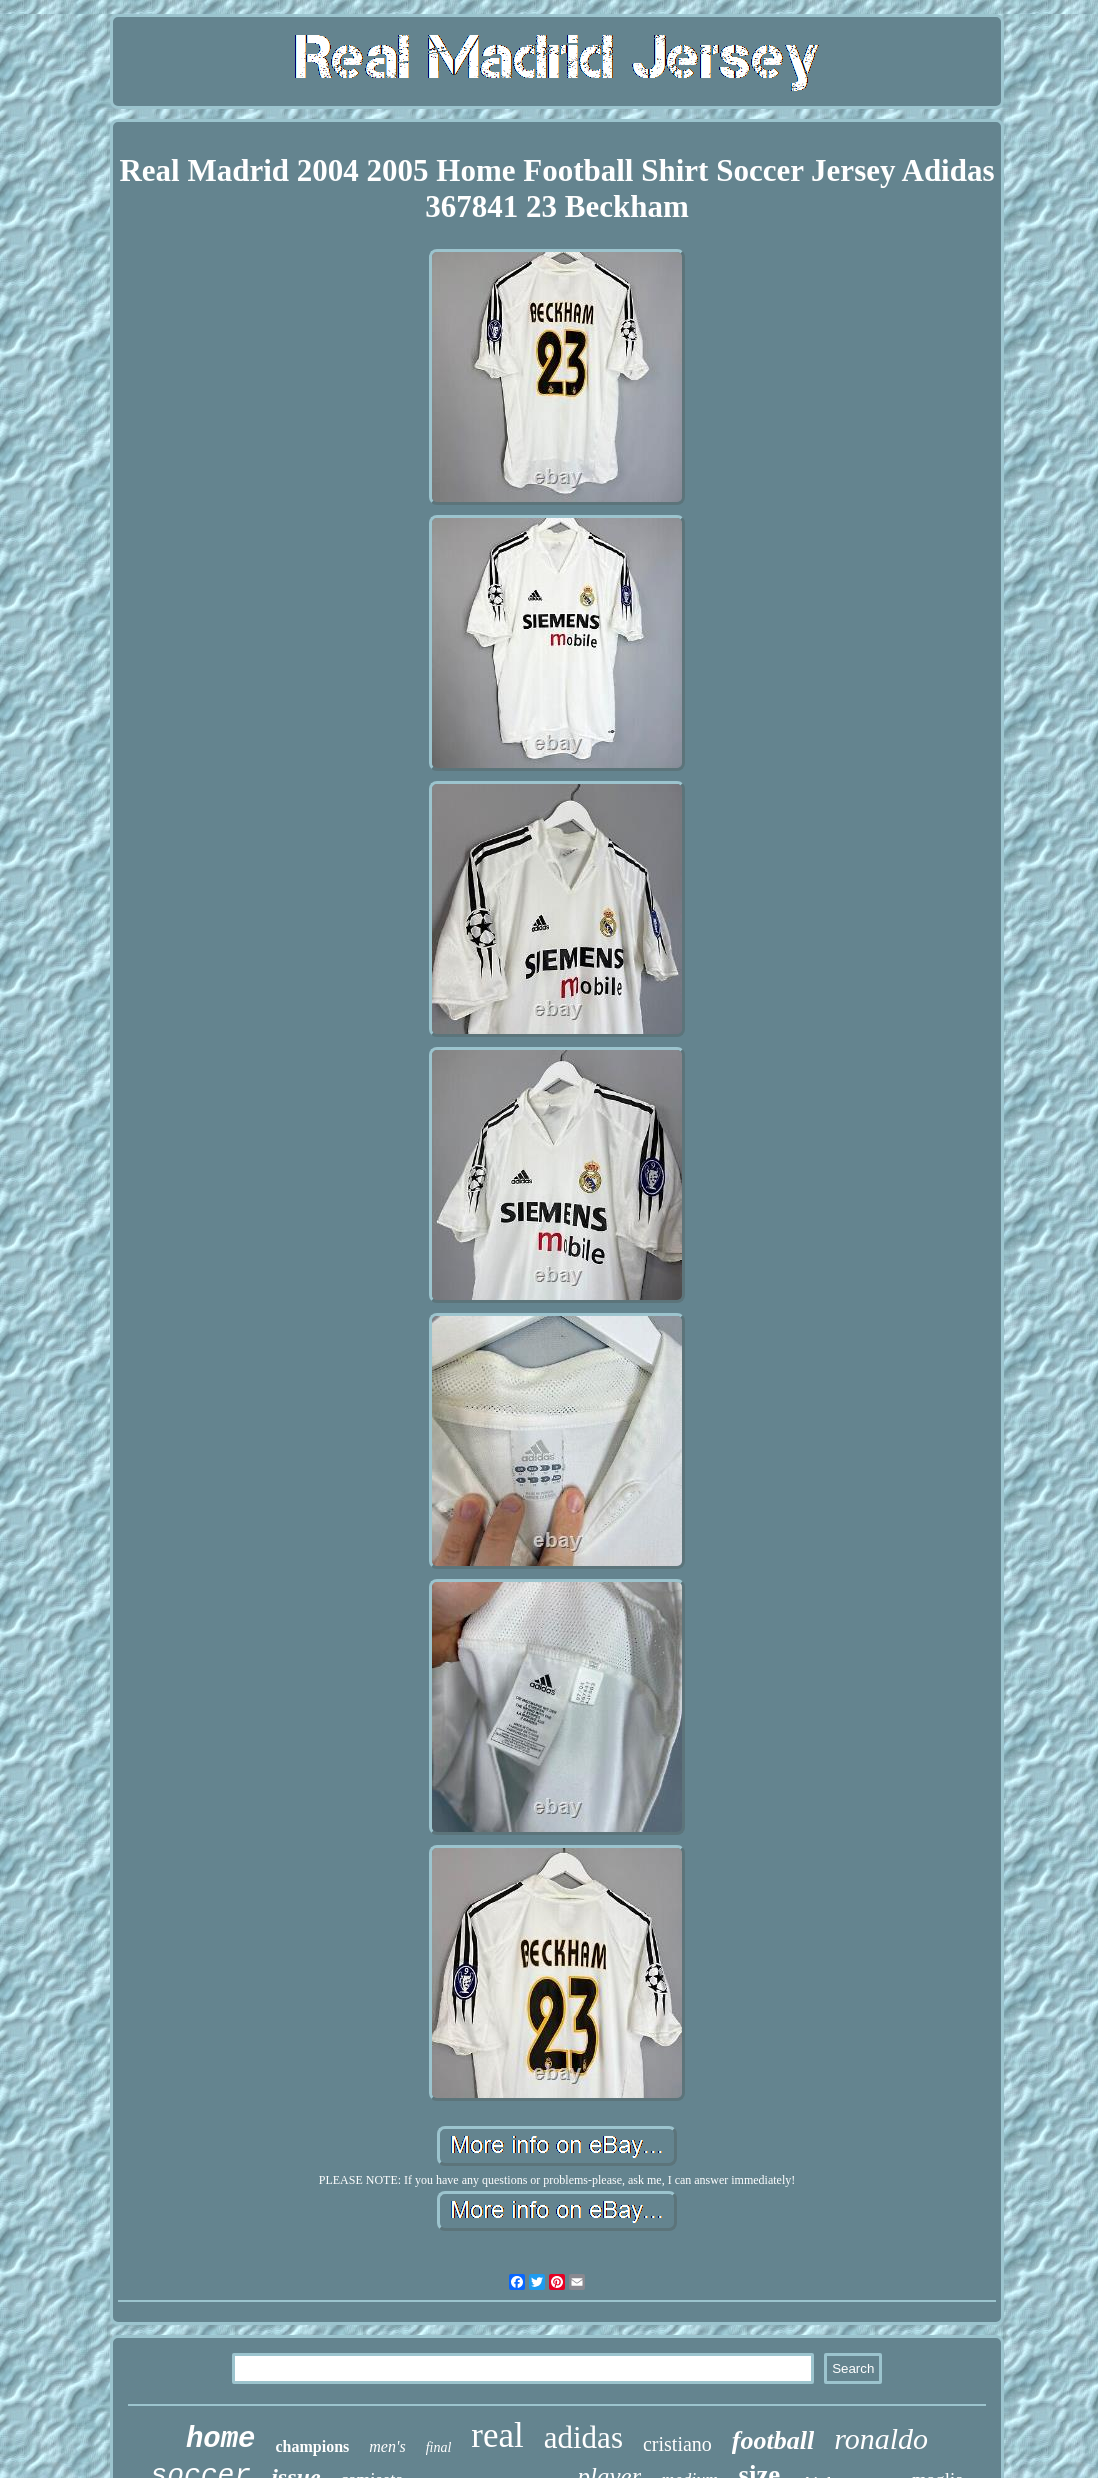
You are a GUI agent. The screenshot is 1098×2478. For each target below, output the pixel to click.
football (773, 2440)
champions (313, 2446)
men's (387, 2446)
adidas (583, 2437)
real (497, 2435)
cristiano (677, 2444)
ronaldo (881, 2438)
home (221, 2439)
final (439, 2447)
